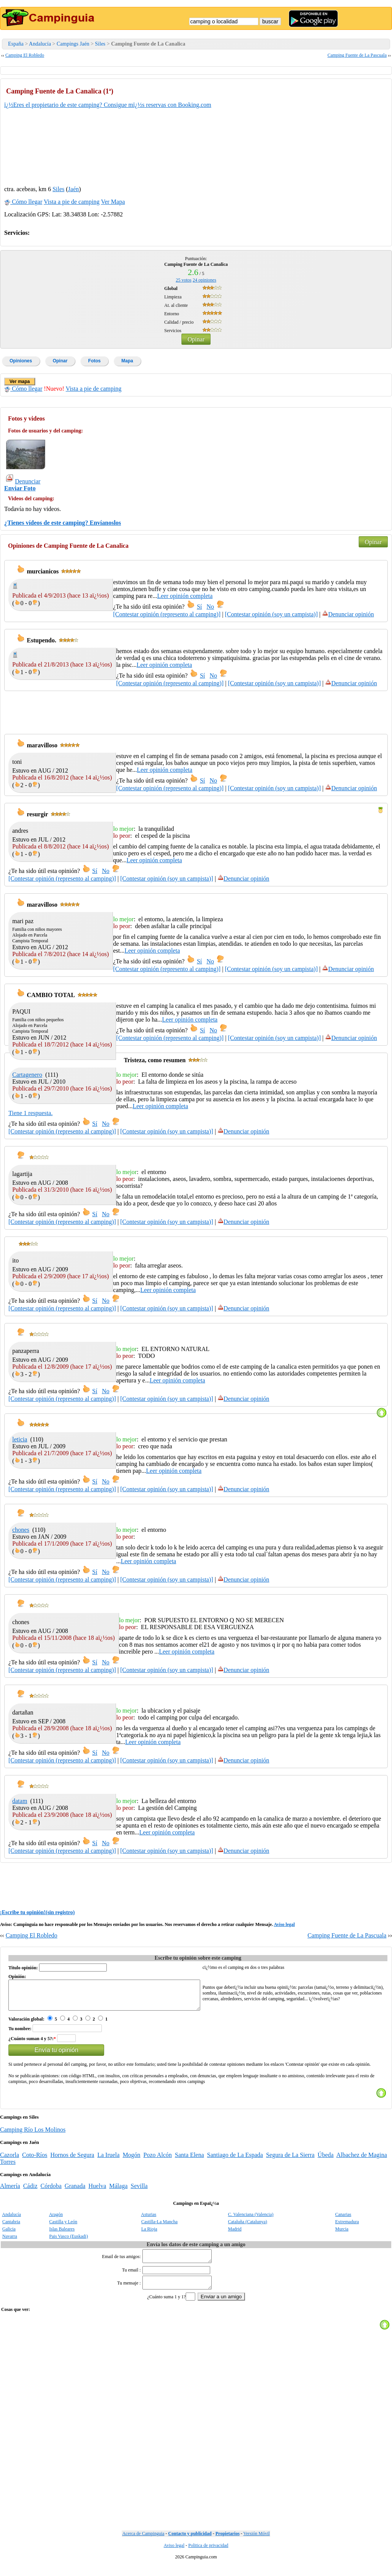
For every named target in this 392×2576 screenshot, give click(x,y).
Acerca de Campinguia (143, 2544)
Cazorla (9, 2160)
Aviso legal (284, 1924)
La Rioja (149, 2234)
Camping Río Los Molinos (32, 2135)
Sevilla (139, 2191)
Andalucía (40, 44)
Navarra (9, 2242)
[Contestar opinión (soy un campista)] (271, 614)
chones (20, 1529)
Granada (75, 2191)
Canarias (343, 2220)
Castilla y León (63, 2227)
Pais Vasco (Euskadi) (68, 2242)
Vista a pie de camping (72, 201)
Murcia (342, 2234)
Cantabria (11, 2227)
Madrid (235, 2234)
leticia (19, 1439)
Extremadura (347, 2227)
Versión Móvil (256, 2544)
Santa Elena (189, 2160)
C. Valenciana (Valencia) (251, 2220)
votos (183, 280)
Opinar (196, 339)
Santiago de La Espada (235, 2160)
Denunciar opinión (348, 614)
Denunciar (23, 481)
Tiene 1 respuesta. (30, 1113)
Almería (10, 2191)
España (15, 44)
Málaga (118, 2191)
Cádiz (30, 2191)
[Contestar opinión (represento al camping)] (166, 614)
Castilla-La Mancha (159, 2227)
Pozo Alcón (158, 2160)
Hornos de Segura (73, 2160)
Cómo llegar (23, 201)
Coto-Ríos (34, 2160)
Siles (100, 44)
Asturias (148, 2220)
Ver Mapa (113, 201)
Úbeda (326, 2160)
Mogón (131, 2160)
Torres (8, 2167)
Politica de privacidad (208, 2555)
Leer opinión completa (184, 596)
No (210, 606)
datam (19, 1801)
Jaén (73, 189)
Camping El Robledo (24, 55)
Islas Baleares (62, 2234)
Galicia (9, 2234)
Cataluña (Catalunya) (247, 2227)
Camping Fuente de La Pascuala (357, 55)
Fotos (94, 361)
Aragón (56, 2220)
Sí (199, 606)
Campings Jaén (73, 44)
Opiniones (21, 361)
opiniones (204, 280)
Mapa (127, 361)
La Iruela (108, 2160)
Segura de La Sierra (290, 2160)
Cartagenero (27, 1074)
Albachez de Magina (361, 2160)
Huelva (97, 2191)
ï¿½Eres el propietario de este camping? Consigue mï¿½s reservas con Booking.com (107, 105)
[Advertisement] (330, 131)
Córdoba (51, 2191)
